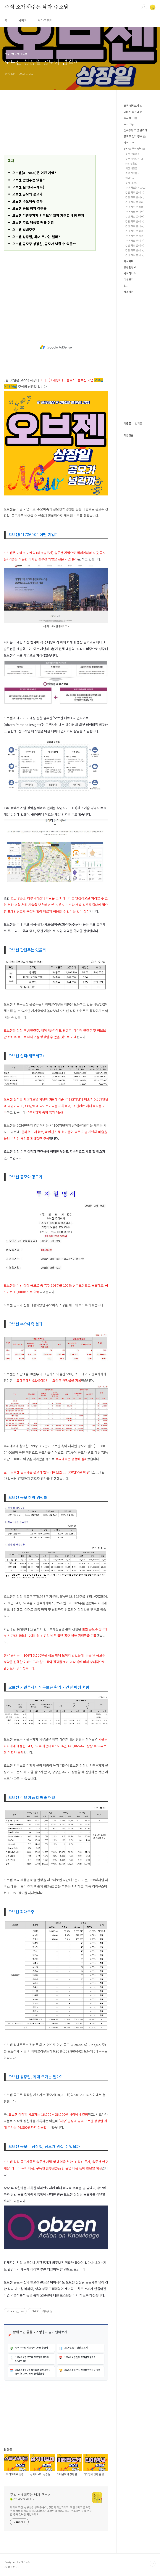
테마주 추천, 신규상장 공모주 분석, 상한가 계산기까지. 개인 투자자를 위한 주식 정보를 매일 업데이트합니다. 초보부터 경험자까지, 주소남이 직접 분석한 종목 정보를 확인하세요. (51, 2510)
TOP (153, 2564)
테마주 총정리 (133, 112)
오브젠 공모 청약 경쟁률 (29, 208)
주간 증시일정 (134, 158)
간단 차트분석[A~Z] (135, 187)
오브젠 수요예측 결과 (27, 201)
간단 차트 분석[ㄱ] (134, 192)
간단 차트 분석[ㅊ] (134, 236)
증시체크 (130, 118)
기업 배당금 (131, 168)
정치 (126, 285)
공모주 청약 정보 (135, 136)
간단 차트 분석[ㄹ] (134, 207)
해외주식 (129, 178)
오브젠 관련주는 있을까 (29, 179)
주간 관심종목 (132, 154)
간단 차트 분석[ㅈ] (134, 231)
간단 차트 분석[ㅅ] (134, 221)
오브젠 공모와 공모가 (27, 194)
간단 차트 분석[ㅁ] (134, 211)
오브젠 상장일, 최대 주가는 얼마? (36, 236)
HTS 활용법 (131, 163)
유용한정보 (130, 267)
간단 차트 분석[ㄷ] (134, 202)
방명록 (22, 20)
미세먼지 (128, 279)
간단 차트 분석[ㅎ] (134, 255)
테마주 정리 (45, 20)
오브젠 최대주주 (23, 229)
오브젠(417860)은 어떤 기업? (34, 172)
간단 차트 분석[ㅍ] (134, 250)
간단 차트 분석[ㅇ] (134, 226)
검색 (144, 7)
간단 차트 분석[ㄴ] (134, 197)
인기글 (138, 423)
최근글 (127, 423)
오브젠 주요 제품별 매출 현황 (33, 222)
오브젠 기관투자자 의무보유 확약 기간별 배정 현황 (48, 215)
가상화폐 (128, 261)
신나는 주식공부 (134, 148)
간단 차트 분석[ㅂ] (134, 216)
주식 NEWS (131, 183)
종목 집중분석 (132, 173)
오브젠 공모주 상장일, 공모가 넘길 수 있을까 (44, 243)
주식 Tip (129, 124)
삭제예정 (128, 292)
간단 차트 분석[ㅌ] (134, 245)
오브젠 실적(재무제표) (28, 187)
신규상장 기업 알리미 (135, 130)
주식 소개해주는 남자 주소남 (36, 7)
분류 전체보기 (133, 105)
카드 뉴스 (129, 142)
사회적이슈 (130, 273)
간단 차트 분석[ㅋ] (134, 240)
